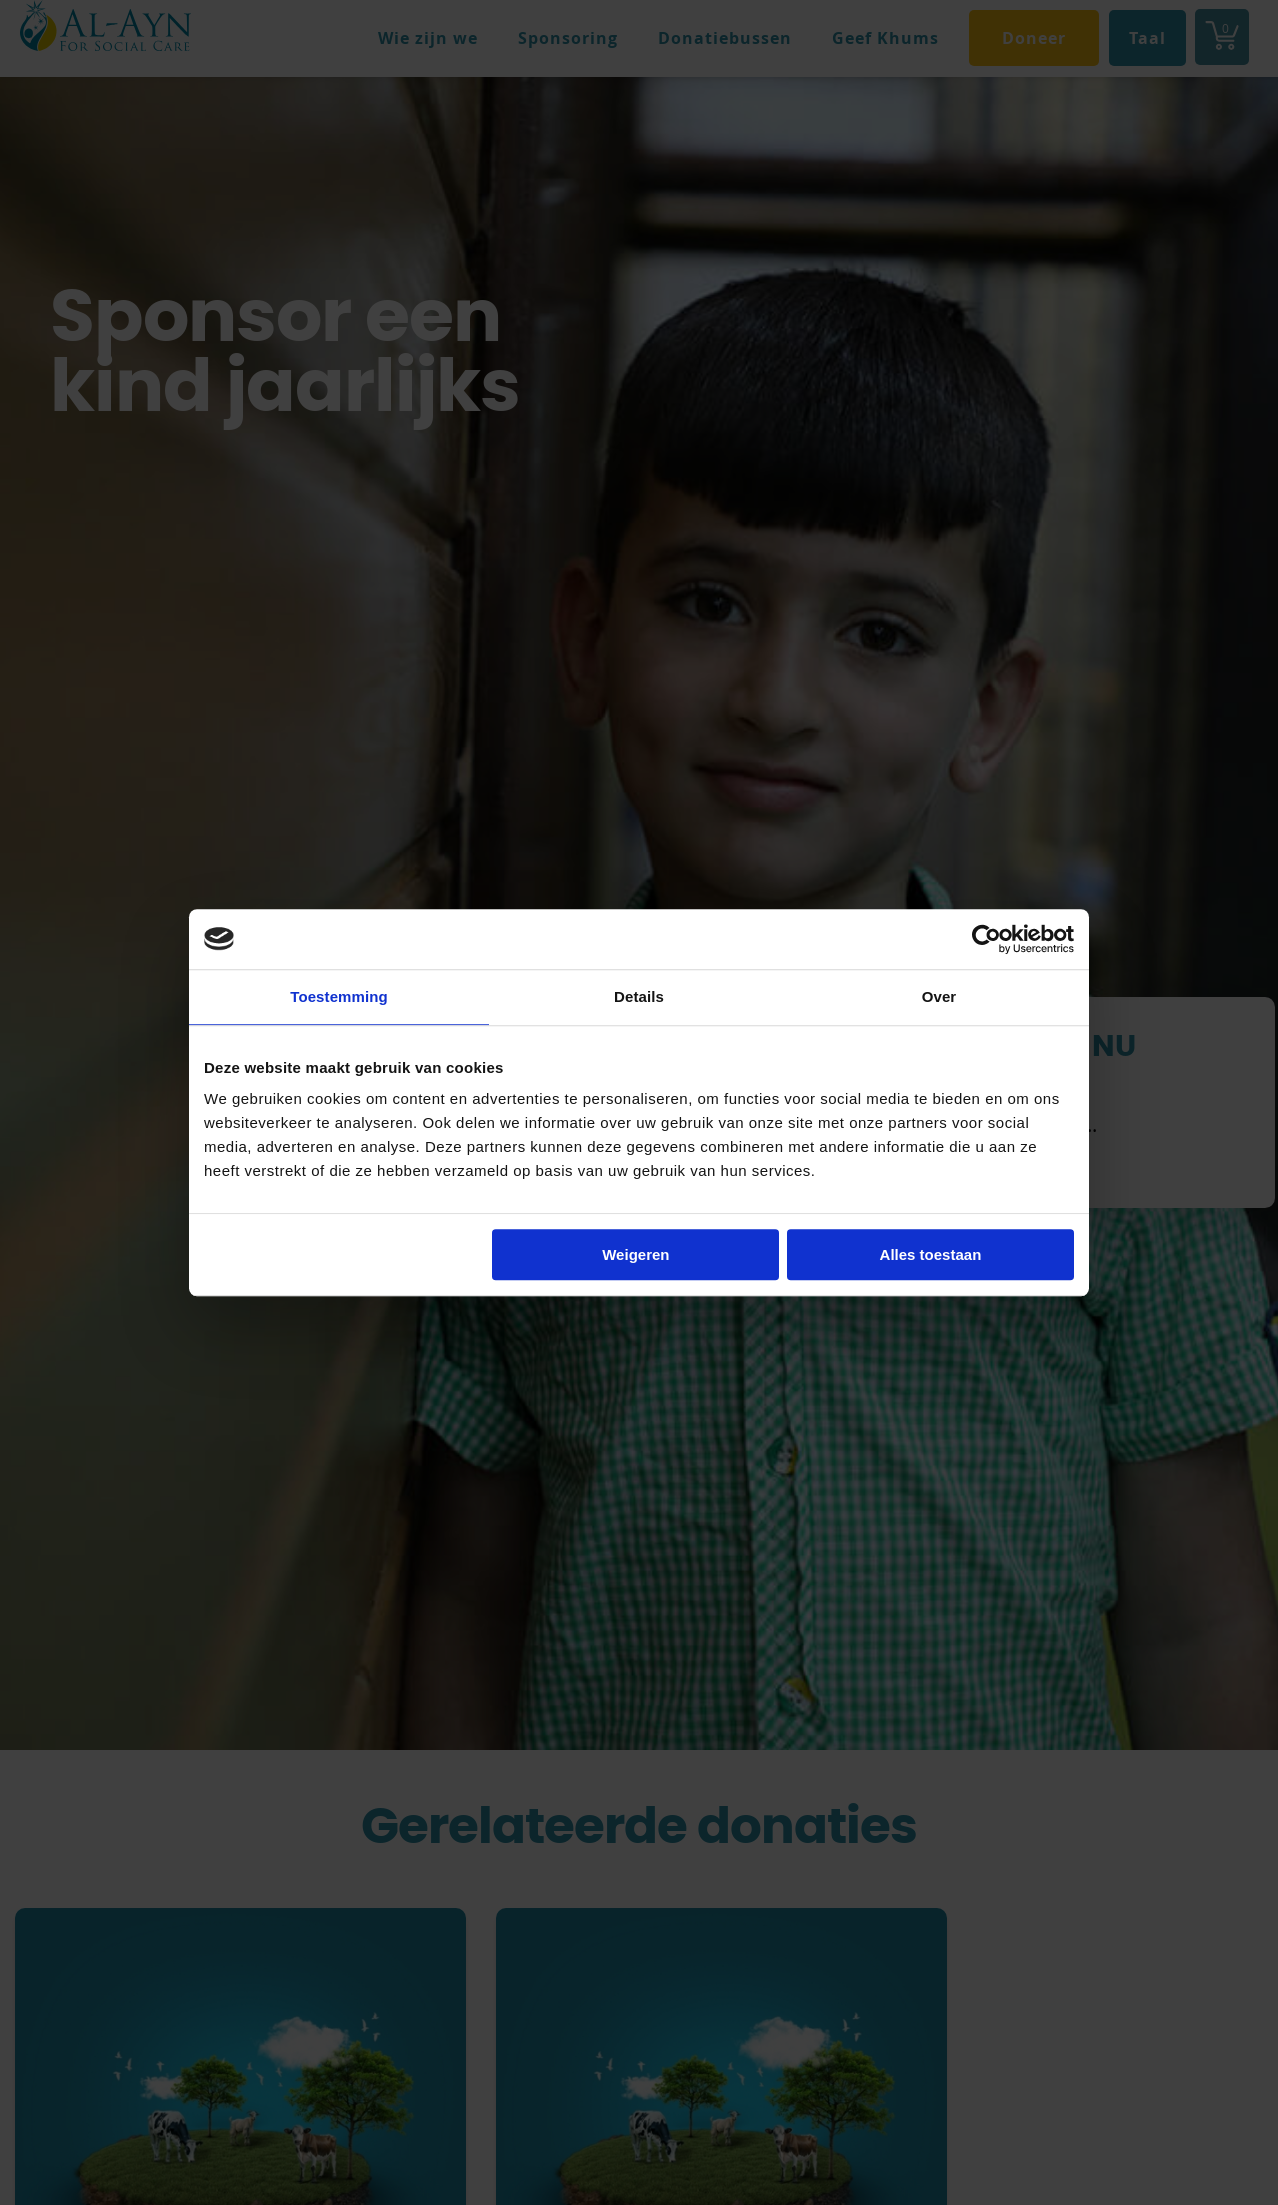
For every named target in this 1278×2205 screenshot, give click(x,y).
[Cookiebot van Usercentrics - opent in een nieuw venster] (986, 939)
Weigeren (635, 1254)
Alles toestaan (931, 1254)
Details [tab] (639, 996)
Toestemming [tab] (339, 996)
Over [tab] (939, 996)
